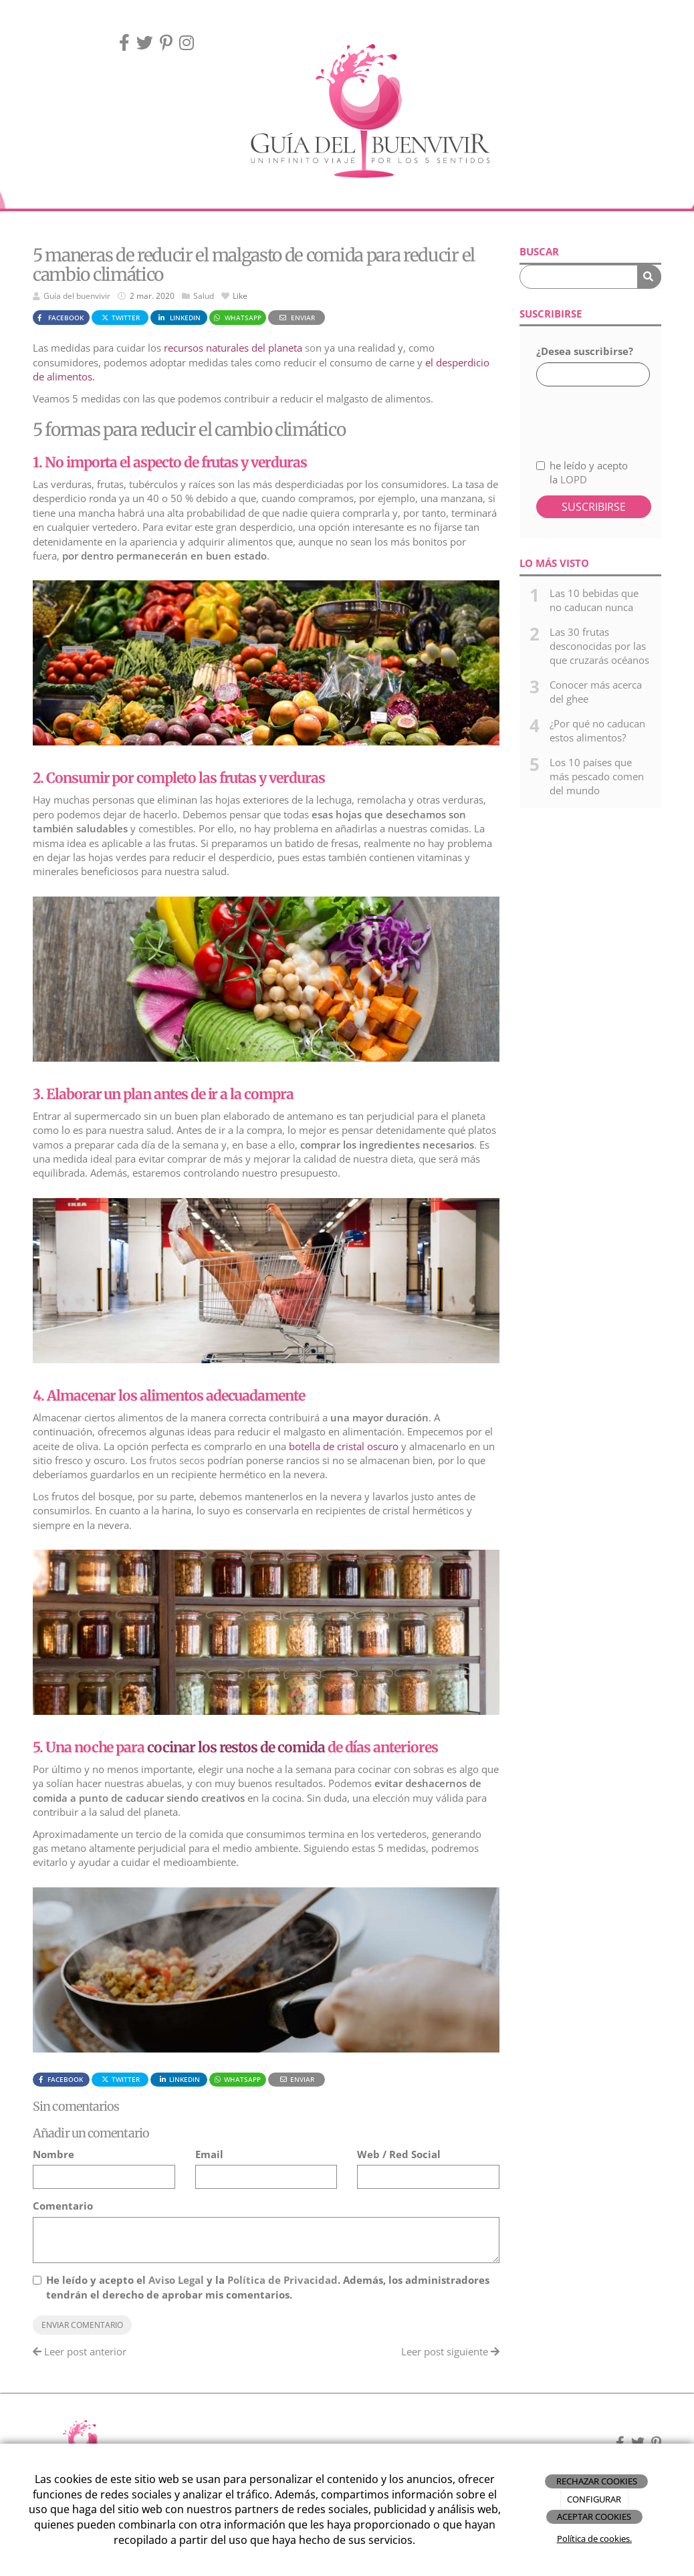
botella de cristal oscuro (343, 1446)
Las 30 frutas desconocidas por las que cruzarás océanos (599, 646)
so (240, 347)
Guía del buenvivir (76, 296)
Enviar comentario (82, 2325)
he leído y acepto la (582, 472)
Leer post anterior (79, 2351)
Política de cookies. (594, 2539)
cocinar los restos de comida (236, 1747)
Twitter (120, 317)
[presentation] (607, 414)
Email (209, 2154)
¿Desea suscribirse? (584, 351)
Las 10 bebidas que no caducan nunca (594, 600)
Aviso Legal (176, 2280)
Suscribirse (594, 506)
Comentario (63, 2205)
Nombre (53, 2154)
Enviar (296, 317)
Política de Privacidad (282, 2280)
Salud (203, 296)
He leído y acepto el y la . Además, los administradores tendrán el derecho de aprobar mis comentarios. (267, 2287)
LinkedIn (178, 317)
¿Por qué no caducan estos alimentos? (597, 730)
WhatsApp (237, 317)
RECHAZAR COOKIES (596, 2481)
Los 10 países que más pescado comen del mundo (597, 776)
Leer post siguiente (450, 2351)
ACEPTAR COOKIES (594, 2516)
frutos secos (177, 1460)
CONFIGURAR (594, 2499)
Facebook (59, 317)
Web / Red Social (399, 2154)
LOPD (573, 479)
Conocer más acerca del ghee (596, 691)
